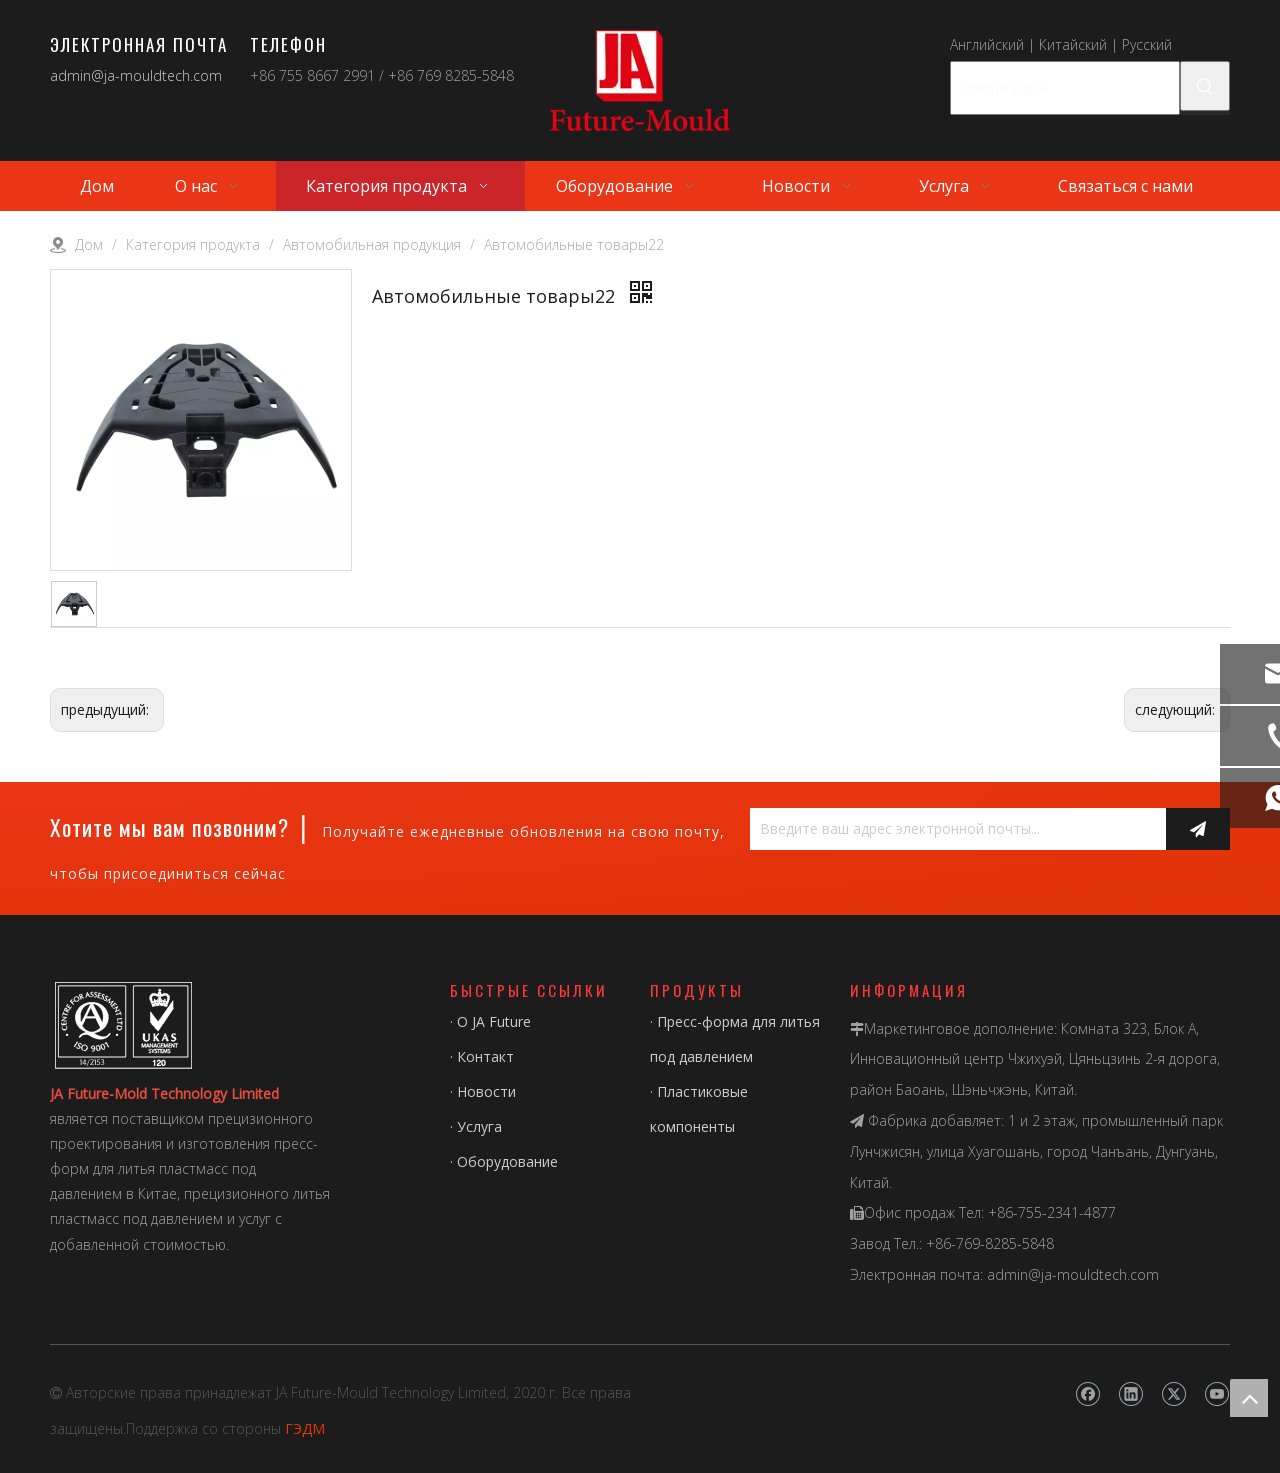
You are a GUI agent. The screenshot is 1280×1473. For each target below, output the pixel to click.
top (1249, 1398)
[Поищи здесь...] (1065, 88)
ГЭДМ (305, 1428)
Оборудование (507, 1161)
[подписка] (1198, 829)
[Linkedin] (1130, 1395)
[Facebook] (1087, 1395)
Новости (486, 1091)
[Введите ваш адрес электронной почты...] (953, 829)
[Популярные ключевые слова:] (1205, 86)
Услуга (479, 1126)
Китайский (1073, 44)
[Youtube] (1216, 1395)
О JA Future (494, 1021)
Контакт (485, 1056)
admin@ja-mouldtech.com (136, 75)
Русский (1147, 44)
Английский (987, 44)
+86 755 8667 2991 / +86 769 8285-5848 (382, 75)
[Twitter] (1173, 1395)
